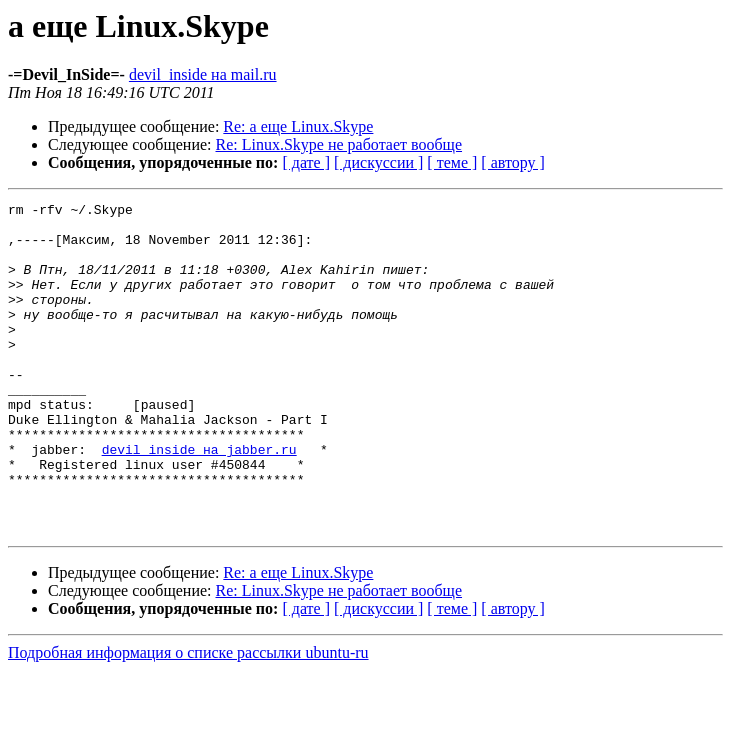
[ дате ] (306, 162)
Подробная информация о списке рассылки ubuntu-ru (188, 718)
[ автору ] (512, 162)
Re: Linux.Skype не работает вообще (339, 144)
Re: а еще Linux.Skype (298, 126)
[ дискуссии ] (378, 162)
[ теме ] (452, 162)
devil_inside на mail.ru (203, 74)
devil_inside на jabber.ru (199, 500)
